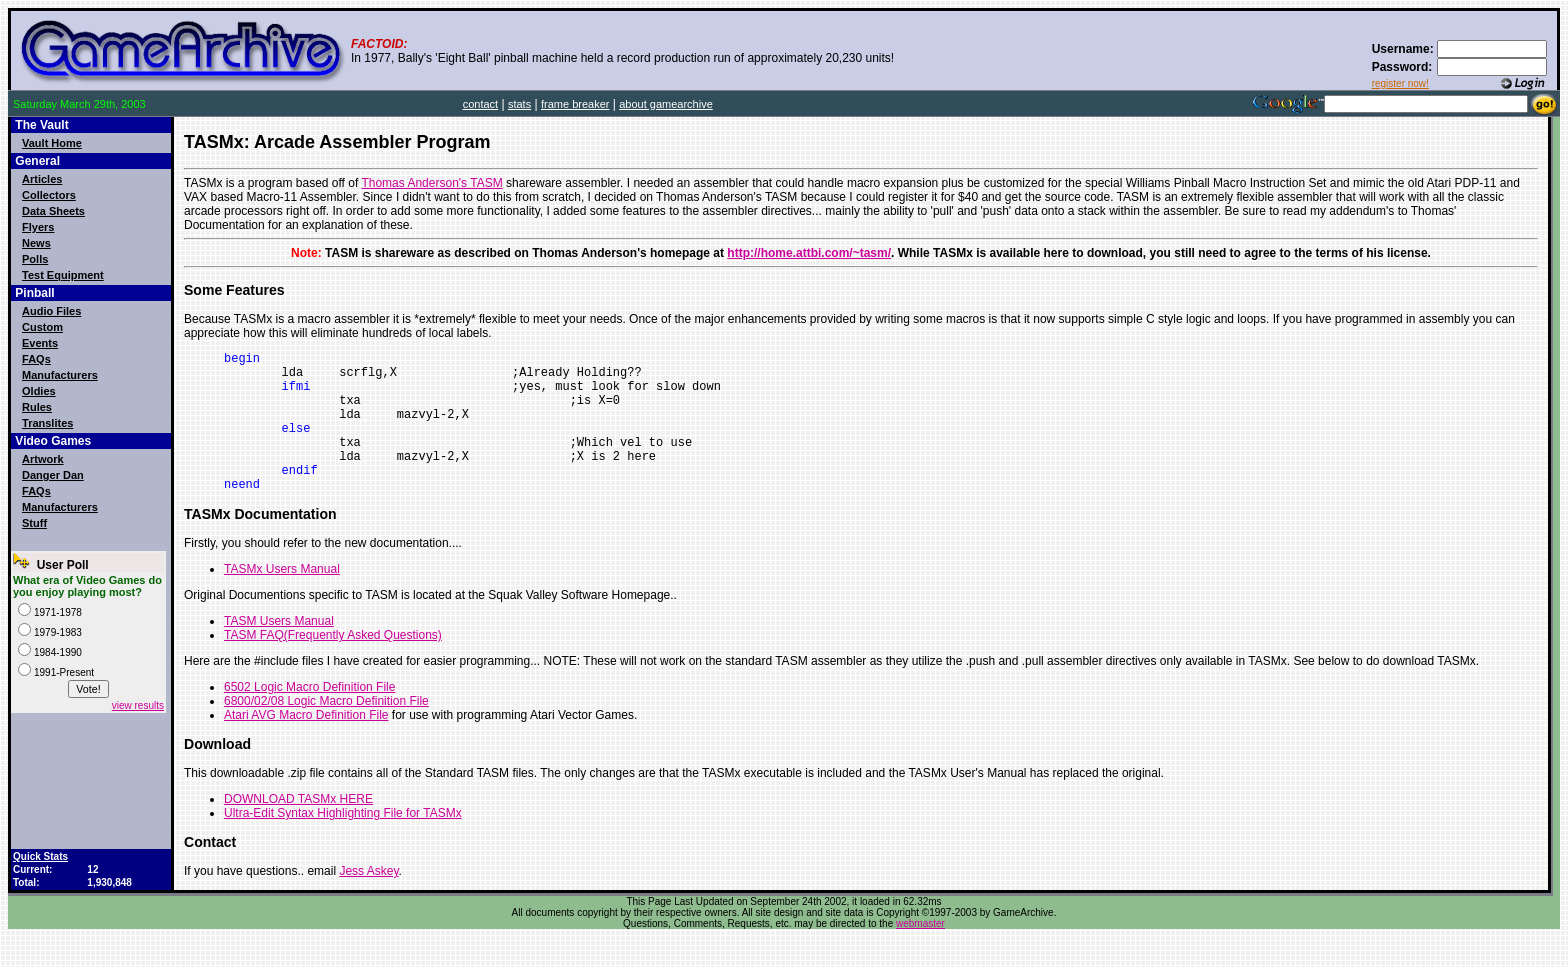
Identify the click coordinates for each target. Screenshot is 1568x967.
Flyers (38, 227)
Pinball (34, 293)
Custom (42, 327)
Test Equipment (63, 275)
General (37, 161)
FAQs (36, 359)
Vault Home (52, 143)
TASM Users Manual (279, 651)
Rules (37, 407)
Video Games (53, 441)
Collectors (49, 195)
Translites (47, 423)
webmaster (920, 953)
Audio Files (51, 311)
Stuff (34, 523)
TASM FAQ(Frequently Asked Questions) (333, 665)
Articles (42, 179)
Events (40, 343)
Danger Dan (53, 475)
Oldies (39, 391)
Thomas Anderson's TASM (431, 183)
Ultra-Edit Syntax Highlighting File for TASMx (343, 843)
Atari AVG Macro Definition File (306, 745)
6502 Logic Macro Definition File (309, 717)
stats (519, 104)
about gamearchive (666, 104)
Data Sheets (53, 211)
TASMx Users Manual (282, 599)
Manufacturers (60, 375)
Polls (35, 259)
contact (480, 104)
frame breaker (575, 104)
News (36, 243)
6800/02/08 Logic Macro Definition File (326, 731)
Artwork (43, 459)
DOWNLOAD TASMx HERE (298, 829)
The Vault (41, 125)
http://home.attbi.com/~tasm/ (809, 253)
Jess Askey (368, 901)
